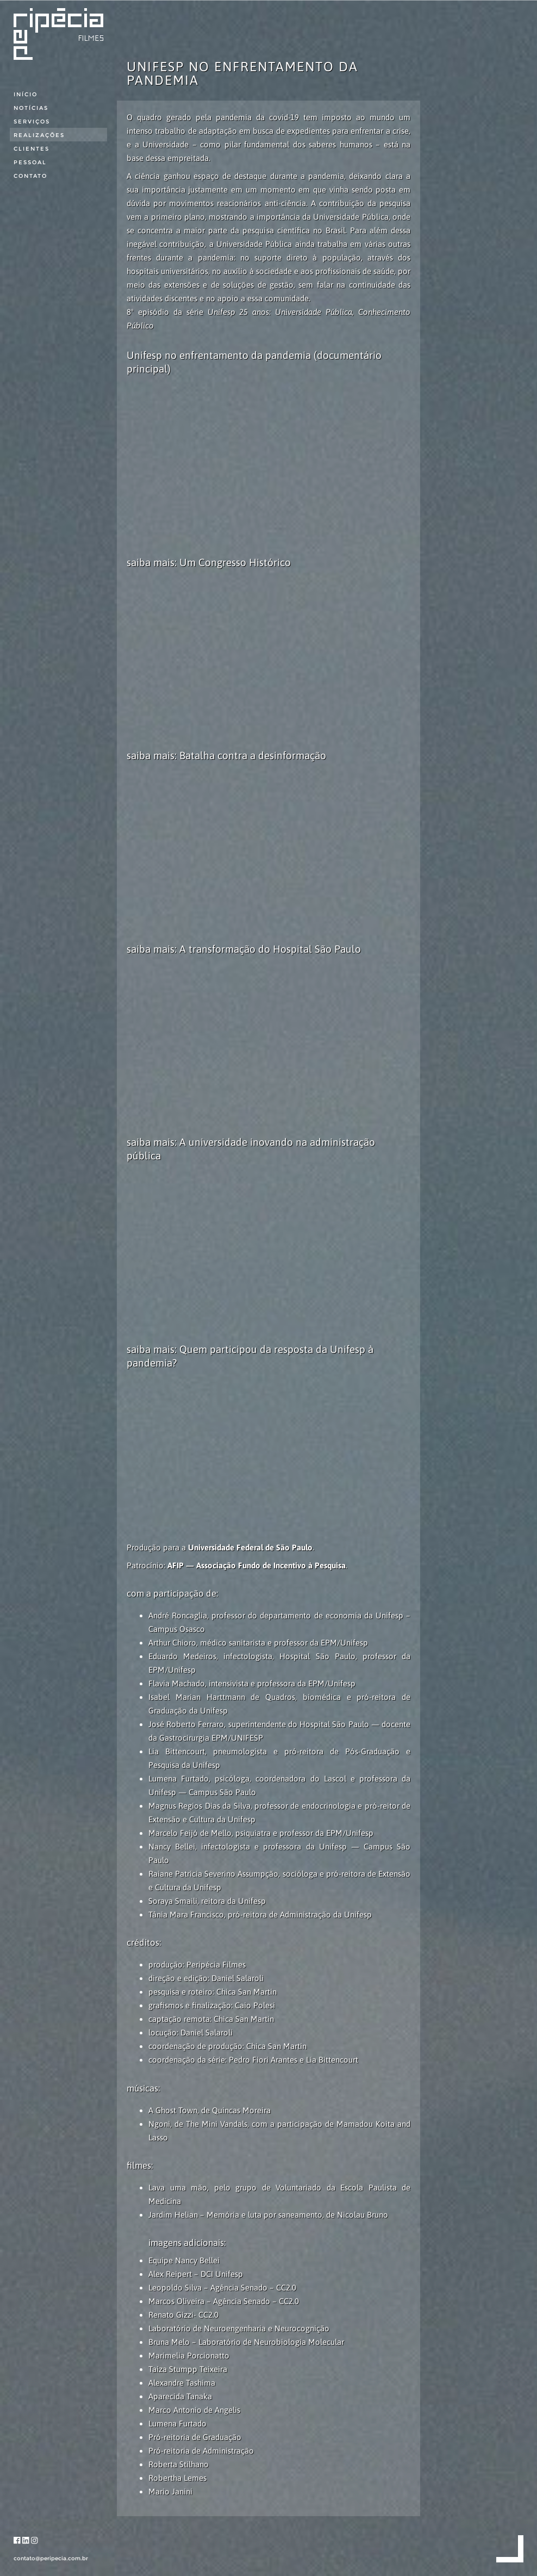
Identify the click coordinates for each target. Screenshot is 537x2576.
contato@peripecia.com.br (51, 2558)
